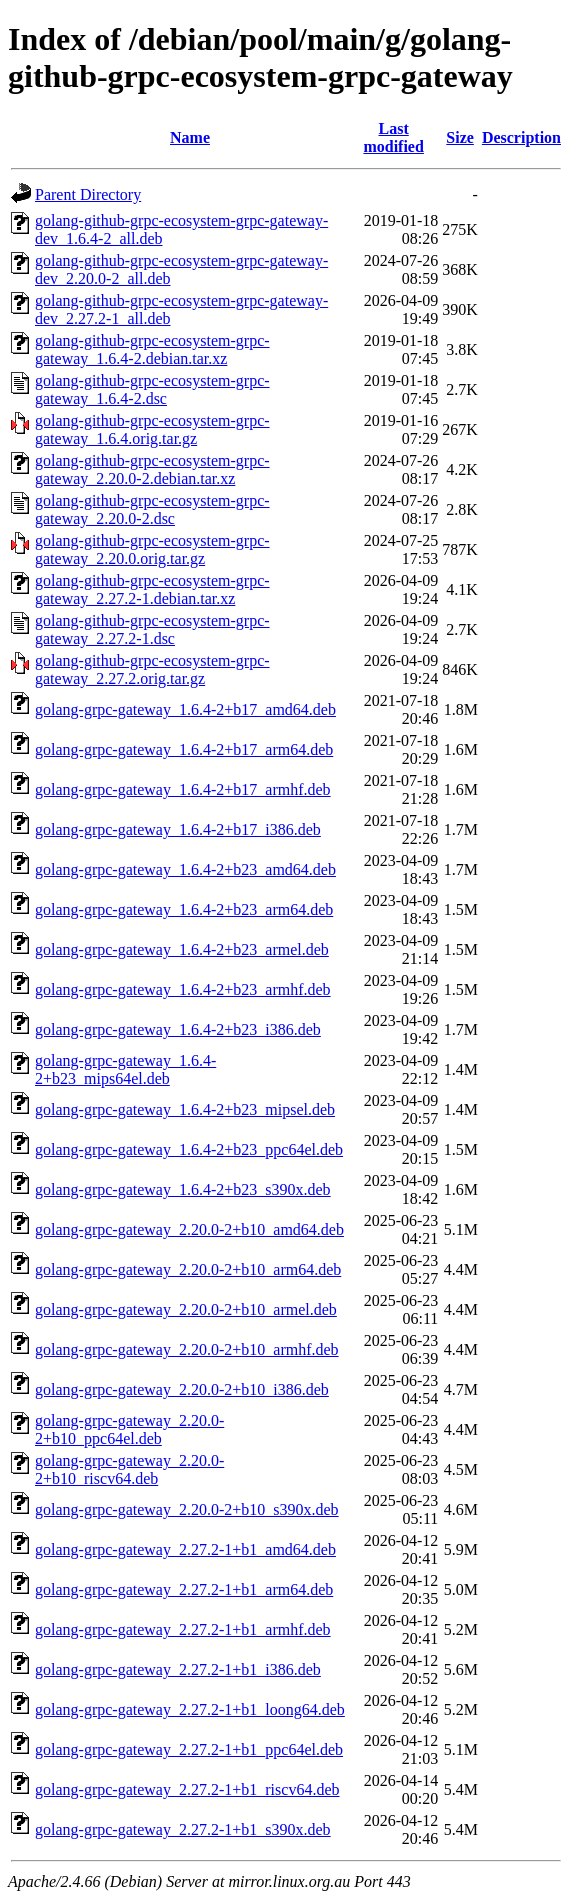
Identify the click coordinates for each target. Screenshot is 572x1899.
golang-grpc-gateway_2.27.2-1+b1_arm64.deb (184, 1589)
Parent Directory (88, 194)
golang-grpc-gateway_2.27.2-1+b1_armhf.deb (183, 1629)
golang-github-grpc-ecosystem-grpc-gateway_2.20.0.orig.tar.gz (152, 549)
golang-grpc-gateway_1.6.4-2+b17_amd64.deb (185, 709)
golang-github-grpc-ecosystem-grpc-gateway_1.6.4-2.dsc (152, 389)
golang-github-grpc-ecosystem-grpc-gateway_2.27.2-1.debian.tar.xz (152, 589)
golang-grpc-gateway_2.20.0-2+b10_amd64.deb (189, 1229)
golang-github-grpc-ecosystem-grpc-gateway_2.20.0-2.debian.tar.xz (152, 469)
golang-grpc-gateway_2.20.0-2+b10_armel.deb (186, 1309)
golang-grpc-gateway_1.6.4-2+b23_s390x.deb (183, 1189)
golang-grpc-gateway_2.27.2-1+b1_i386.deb (178, 1669)
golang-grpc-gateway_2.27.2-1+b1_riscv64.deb (187, 1789)
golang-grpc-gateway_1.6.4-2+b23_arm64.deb (184, 909)
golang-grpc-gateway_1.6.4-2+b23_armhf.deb (183, 989)
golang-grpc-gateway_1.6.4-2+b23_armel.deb (182, 949)
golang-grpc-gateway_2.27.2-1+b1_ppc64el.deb (189, 1749)
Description (521, 137)
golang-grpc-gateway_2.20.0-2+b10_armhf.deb (187, 1349)
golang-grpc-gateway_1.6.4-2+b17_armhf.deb (183, 789)
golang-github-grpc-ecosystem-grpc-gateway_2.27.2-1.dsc (152, 629)
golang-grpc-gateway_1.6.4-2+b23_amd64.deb (185, 869)
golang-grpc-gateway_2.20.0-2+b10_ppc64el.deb (129, 1429)
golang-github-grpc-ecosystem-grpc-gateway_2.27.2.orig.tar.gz (152, 669)
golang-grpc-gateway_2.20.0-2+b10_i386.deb (182, 1389)
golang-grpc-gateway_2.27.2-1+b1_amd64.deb (185, 1549)
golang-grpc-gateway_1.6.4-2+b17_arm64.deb (184, 749)
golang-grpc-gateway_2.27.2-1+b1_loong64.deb (190, 1709)
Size (460, 137)
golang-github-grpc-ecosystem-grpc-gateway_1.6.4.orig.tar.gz (152, 429)
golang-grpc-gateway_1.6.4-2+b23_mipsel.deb (185, 1109)
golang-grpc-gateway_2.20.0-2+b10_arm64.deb (188, 1269)
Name (190, 137)
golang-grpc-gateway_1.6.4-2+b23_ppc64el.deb (189, 1149)
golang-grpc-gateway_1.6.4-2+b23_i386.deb (178, 1029)
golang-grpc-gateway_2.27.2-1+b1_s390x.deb (183, 1829)
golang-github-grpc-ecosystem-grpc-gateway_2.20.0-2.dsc (152, 509)
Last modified (393, 137)
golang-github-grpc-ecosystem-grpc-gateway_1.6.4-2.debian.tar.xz (152, 349)
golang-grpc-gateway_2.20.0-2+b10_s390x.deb (187, 1509)
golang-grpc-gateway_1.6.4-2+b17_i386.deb (178, 829)
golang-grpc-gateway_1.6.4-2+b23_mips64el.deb (125, 1069)
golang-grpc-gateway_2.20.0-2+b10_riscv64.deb (129, 1469)
